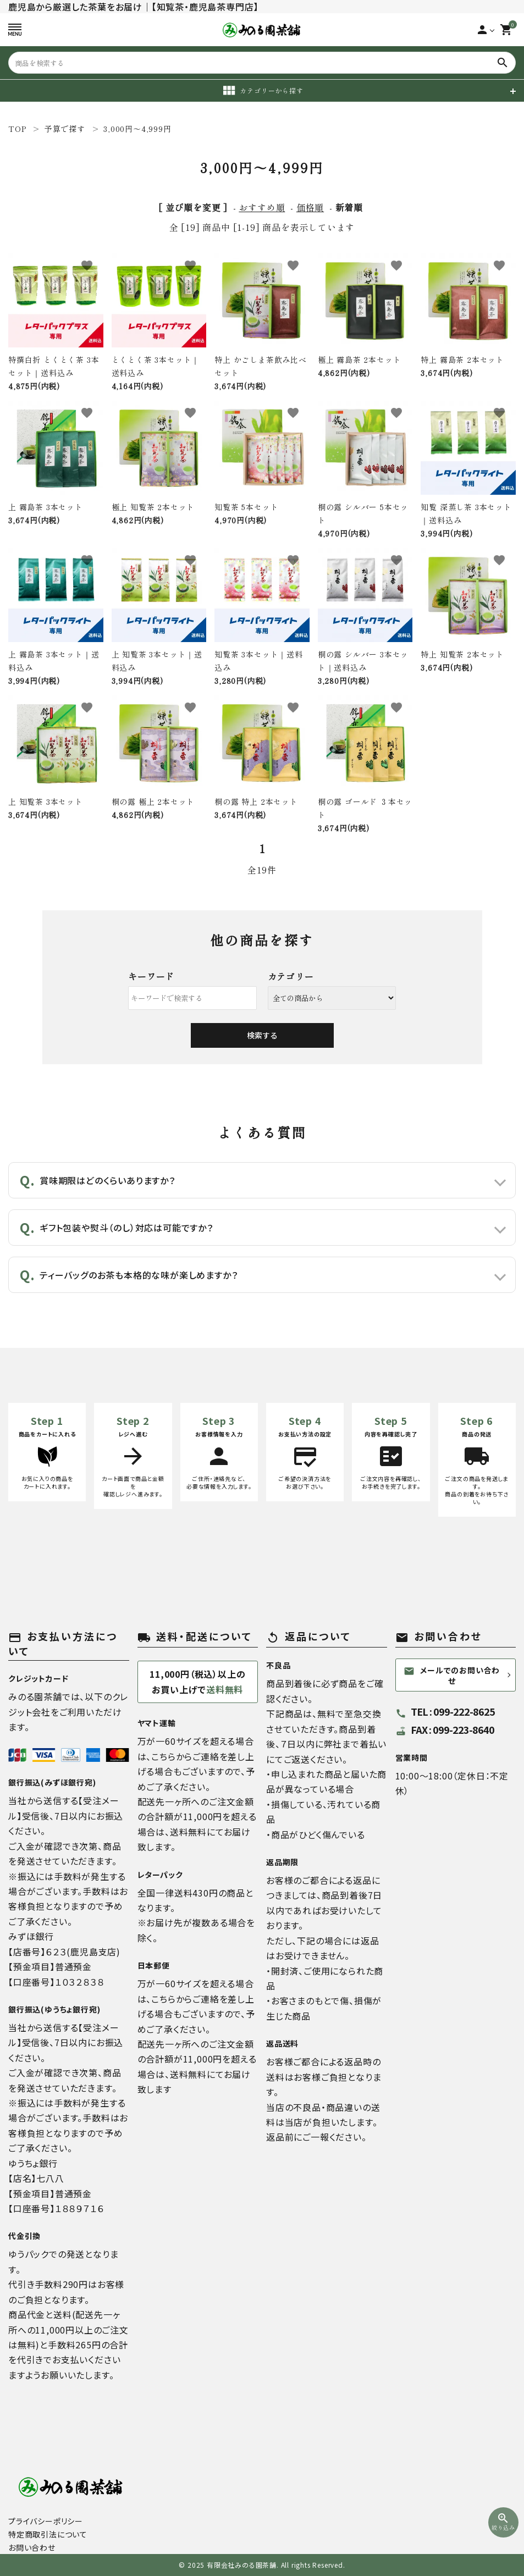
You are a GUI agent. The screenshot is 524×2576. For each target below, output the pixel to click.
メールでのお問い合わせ (452, 1675)
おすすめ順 (262, 207)
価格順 (310, 207)
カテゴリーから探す (261, 90)
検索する (262, 1035)
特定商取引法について (47, 2534)
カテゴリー (291, 976)
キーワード (151, 976)
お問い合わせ (32, 2547)
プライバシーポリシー (45, 2521)
